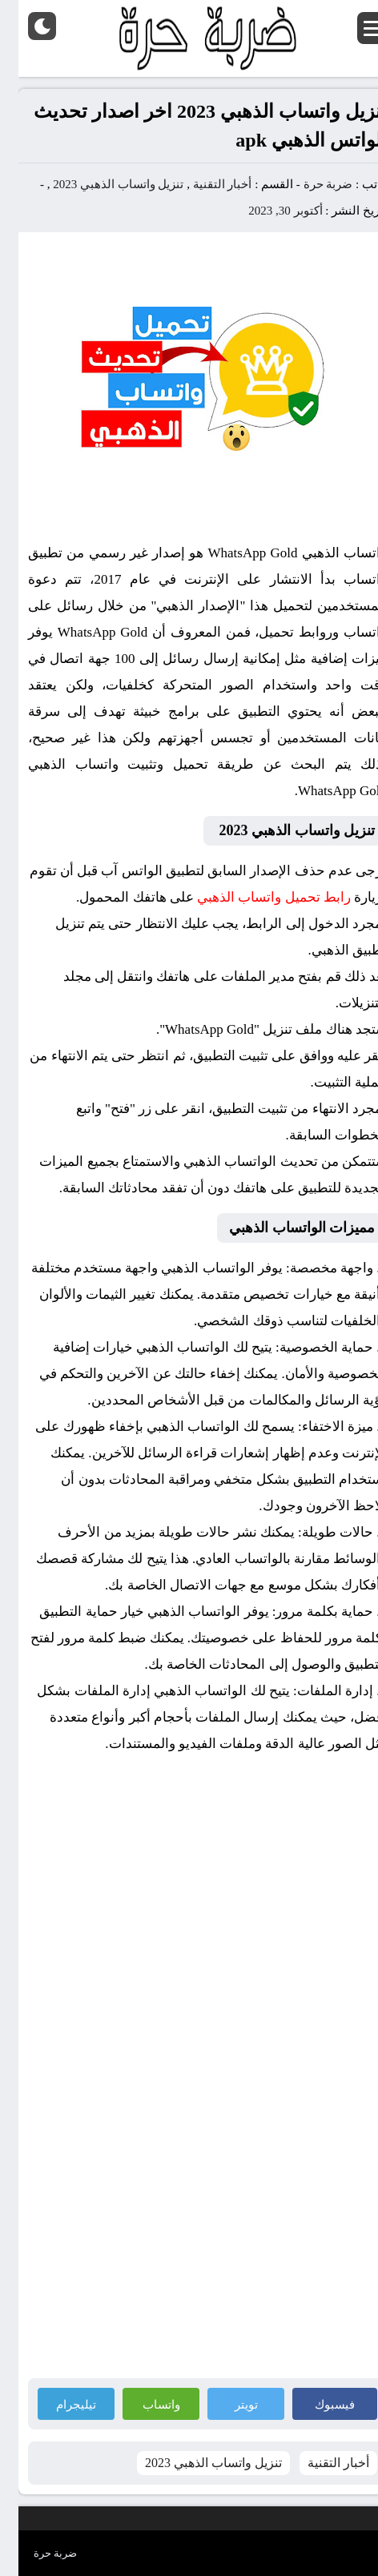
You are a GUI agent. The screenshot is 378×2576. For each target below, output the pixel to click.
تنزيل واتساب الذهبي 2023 (99, 184)
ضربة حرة (308, 184)
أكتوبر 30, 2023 (267, 210)
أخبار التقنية (204, 184)
